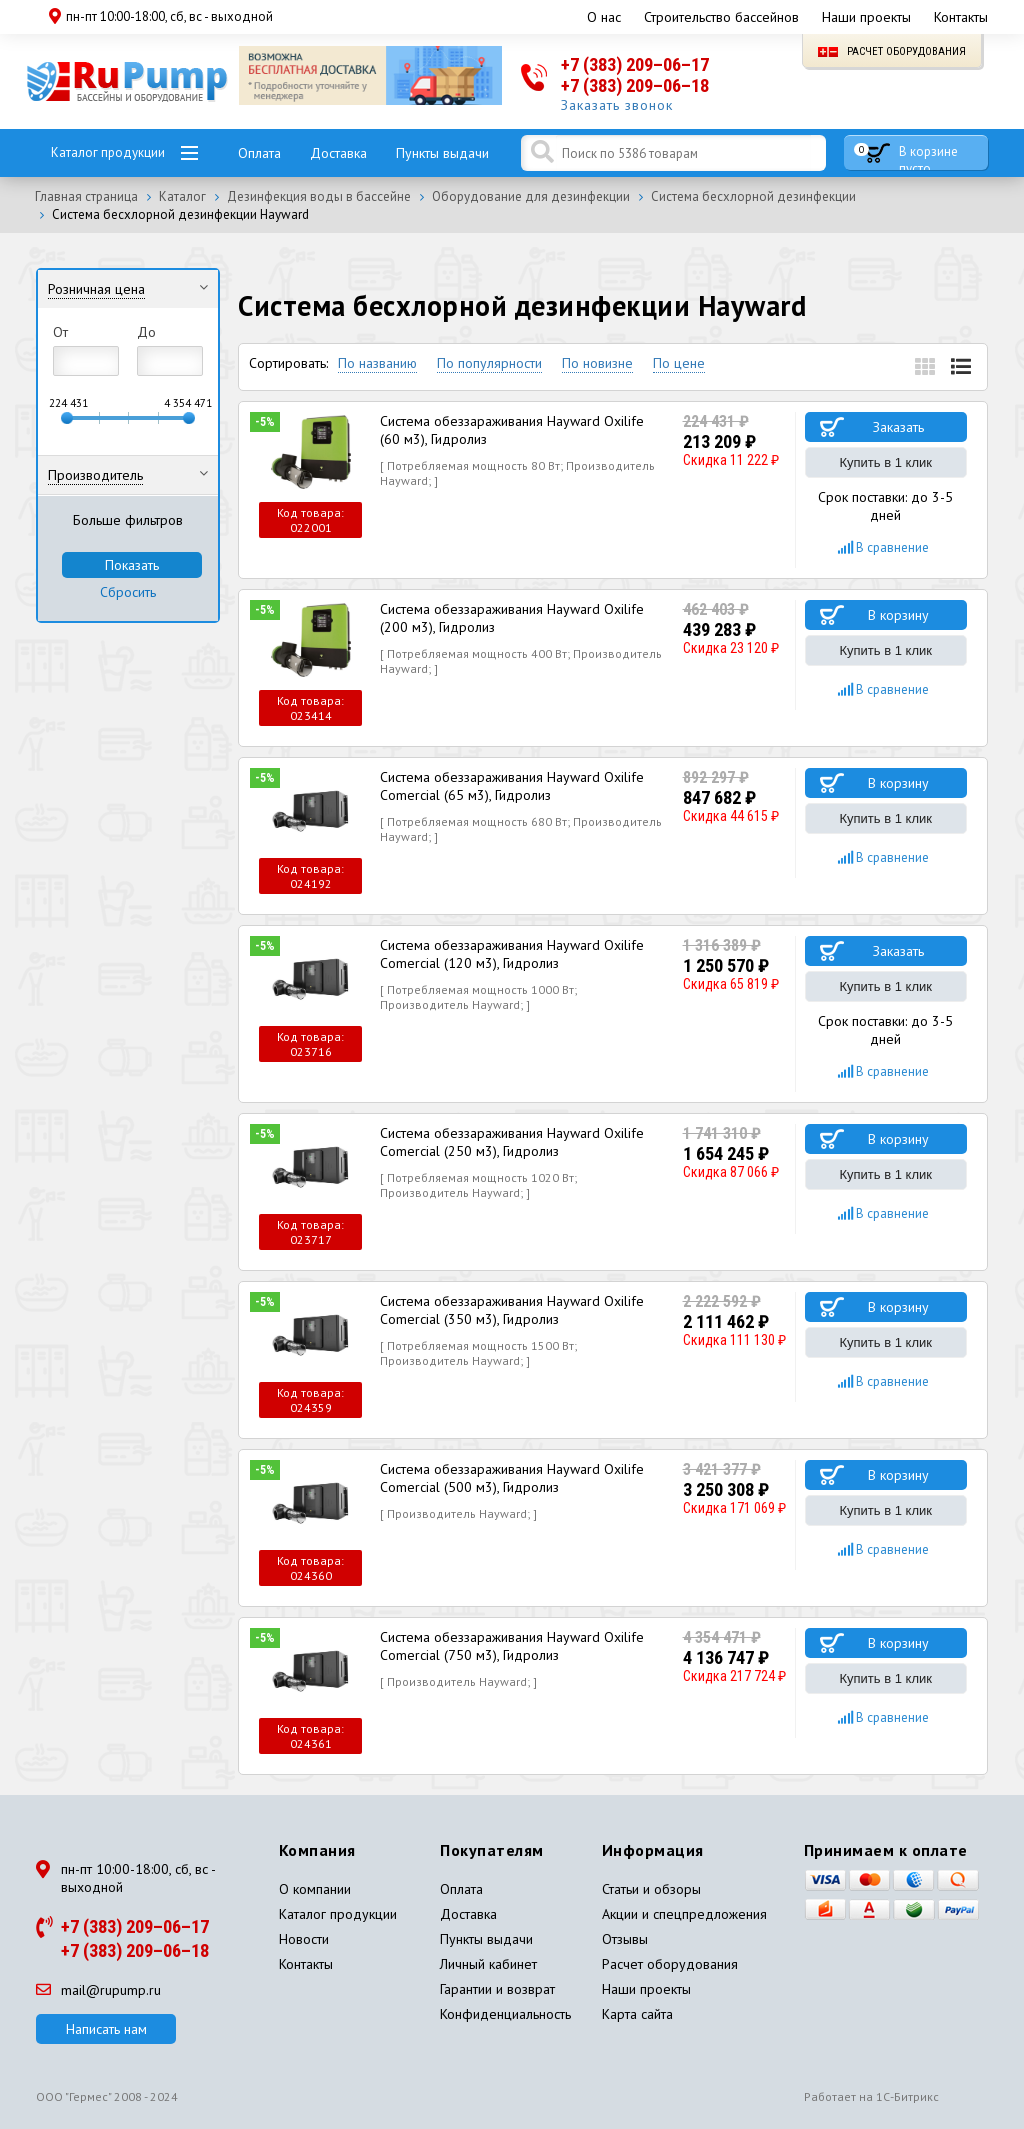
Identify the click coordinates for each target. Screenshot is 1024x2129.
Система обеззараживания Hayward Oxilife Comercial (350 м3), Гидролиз (512, 1310)
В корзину (898, 615)
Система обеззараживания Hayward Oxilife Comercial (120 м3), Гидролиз (512, 954)
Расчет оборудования (892, 51)
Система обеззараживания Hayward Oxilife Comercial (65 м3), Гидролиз (512, 786)
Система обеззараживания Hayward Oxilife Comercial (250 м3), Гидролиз (512, 1142)
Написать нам (106, 2029)
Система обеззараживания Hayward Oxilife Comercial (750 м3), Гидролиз (512, 1646)
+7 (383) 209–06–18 (635, 85)
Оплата (259, 153)
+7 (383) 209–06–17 (635, 64)
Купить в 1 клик (886, 462)
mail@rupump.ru (98, 1990)
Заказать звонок (617, 105)
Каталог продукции (108, 152)
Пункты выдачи (442, 153)
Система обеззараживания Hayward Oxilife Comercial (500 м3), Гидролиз (512, 1478)
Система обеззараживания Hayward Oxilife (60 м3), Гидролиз (512, 430)
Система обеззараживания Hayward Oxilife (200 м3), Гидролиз (512, 618)
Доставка (338, 153)
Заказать (898, 427)
